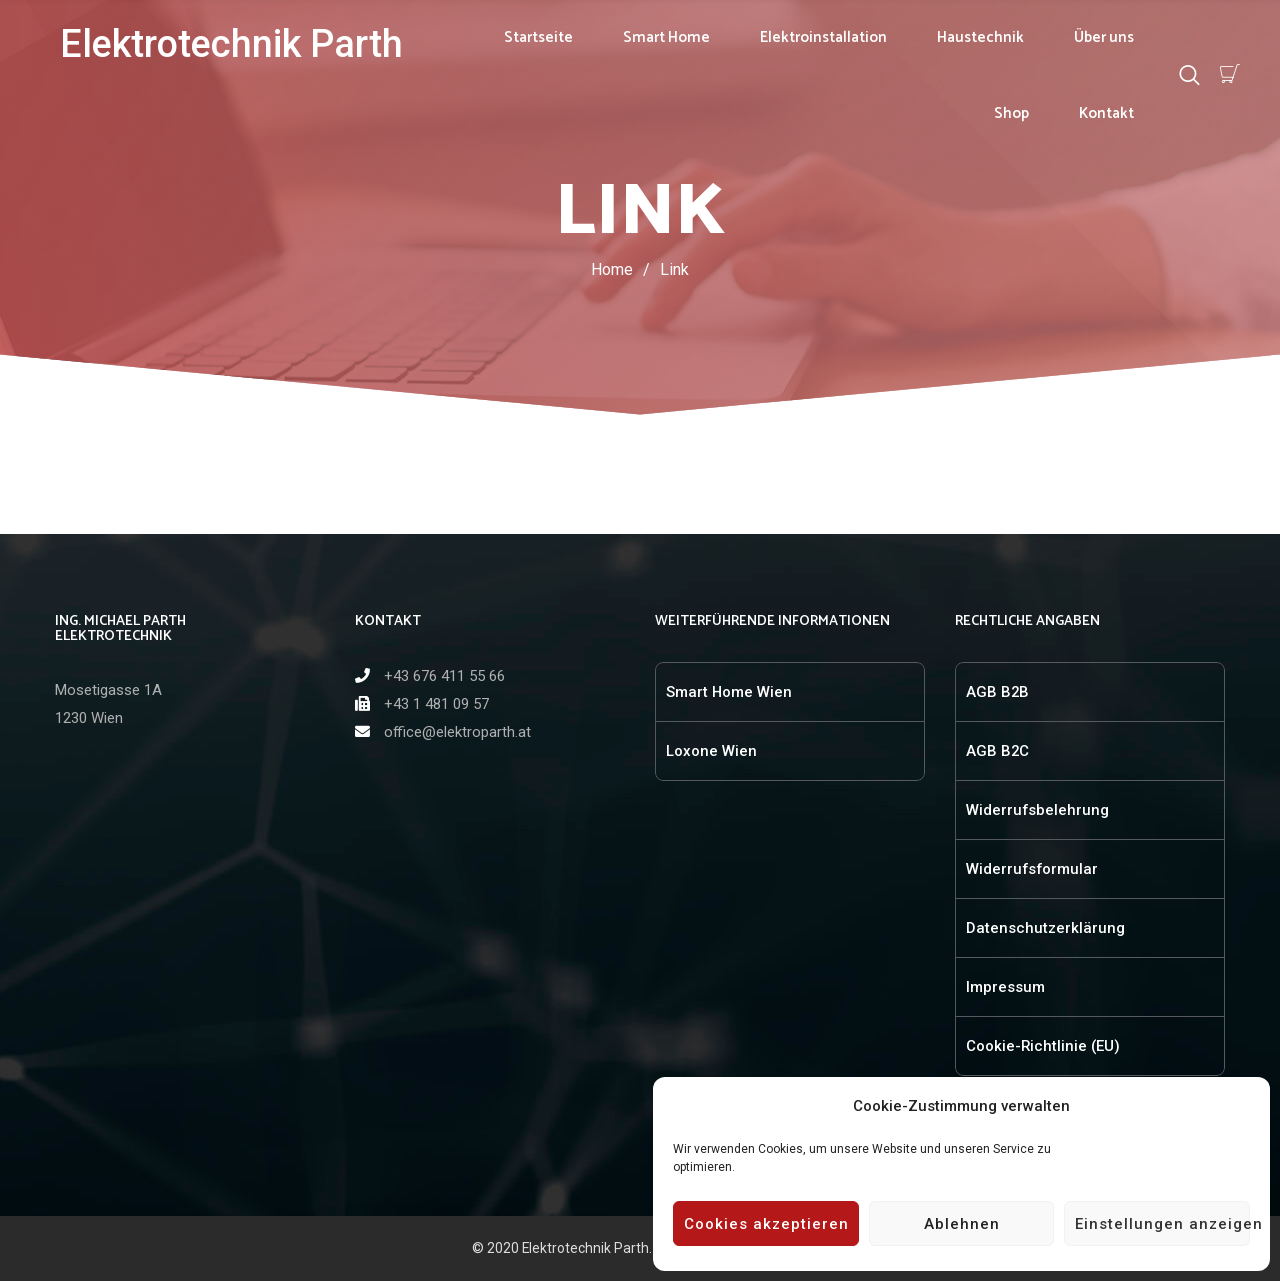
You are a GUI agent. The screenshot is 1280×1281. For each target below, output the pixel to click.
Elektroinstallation (823, 37)
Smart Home (666, 37)
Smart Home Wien (729, 692)
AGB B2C (997, 751)
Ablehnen (962, 1224)
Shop (1011, 113)
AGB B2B (997, 692)
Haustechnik (980, 37)
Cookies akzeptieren (766, 1224)
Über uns (1104, 37)
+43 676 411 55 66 (444, 676)
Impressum (1005, 987)
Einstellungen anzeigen (1162, 1224)
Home (612, 269)
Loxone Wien (711, 751)
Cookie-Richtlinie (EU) (1043, 1046)
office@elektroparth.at (457, 732)
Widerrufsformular (1032, 869)
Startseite (538, 37)
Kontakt (1106, 113)
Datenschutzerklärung (1045, 928)
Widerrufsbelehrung (1037, 810)
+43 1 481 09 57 (436, 704)
